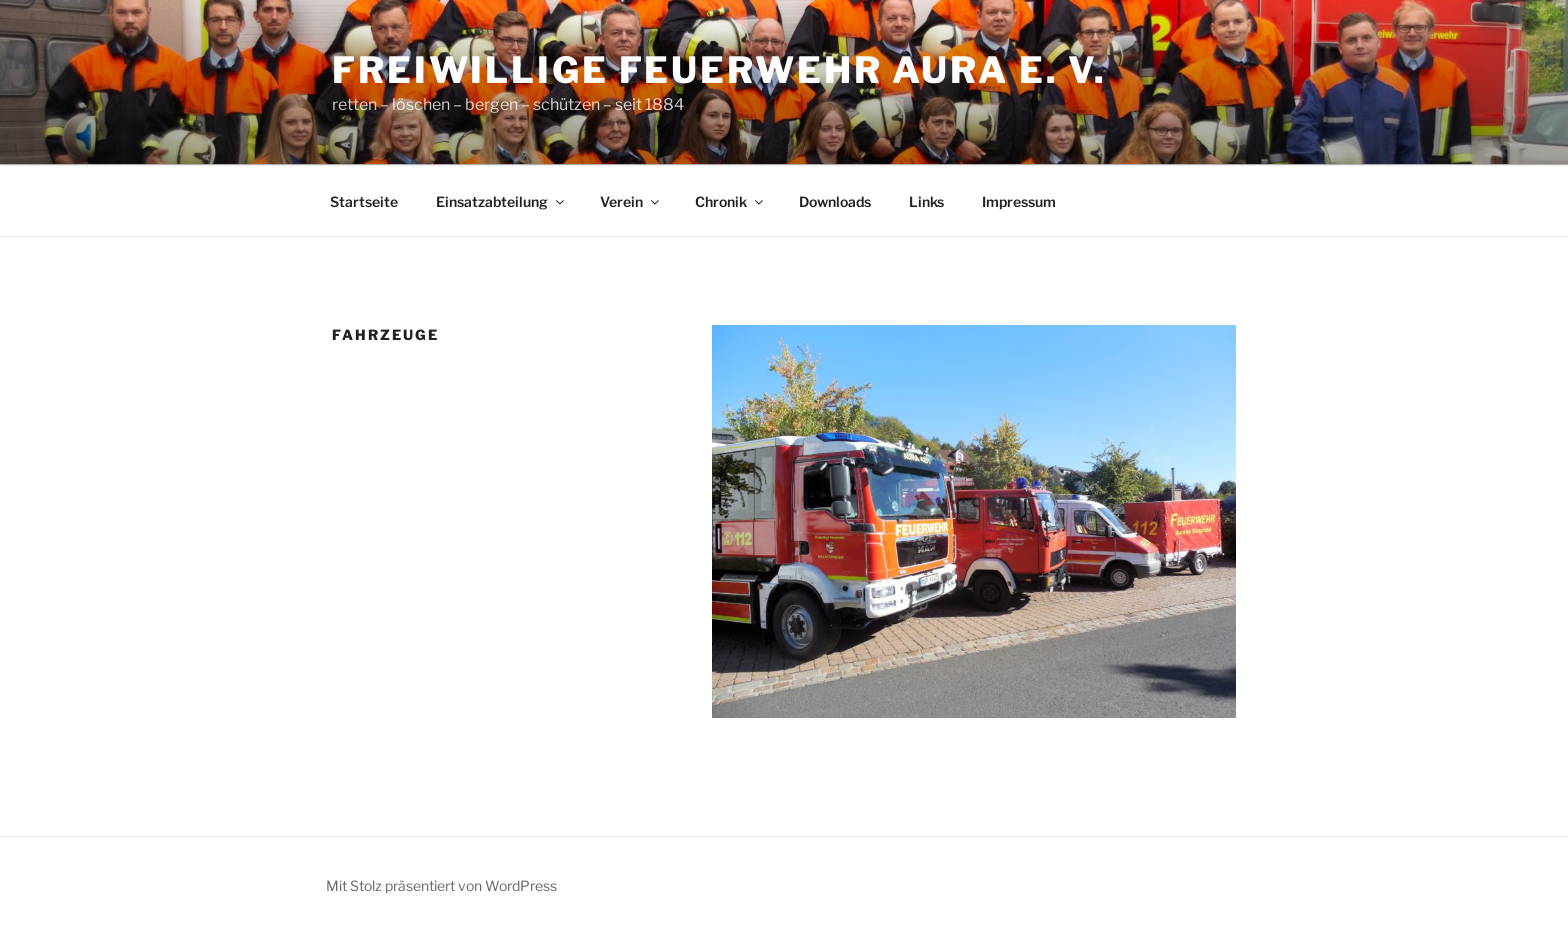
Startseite (364, 201)
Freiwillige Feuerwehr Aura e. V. (719, 70)
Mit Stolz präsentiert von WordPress (441, 885)
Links (926, 201)
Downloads (835, 201)
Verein (631, 201)
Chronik (730, 201)
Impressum (1019, 201)
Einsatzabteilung (501, 201)
